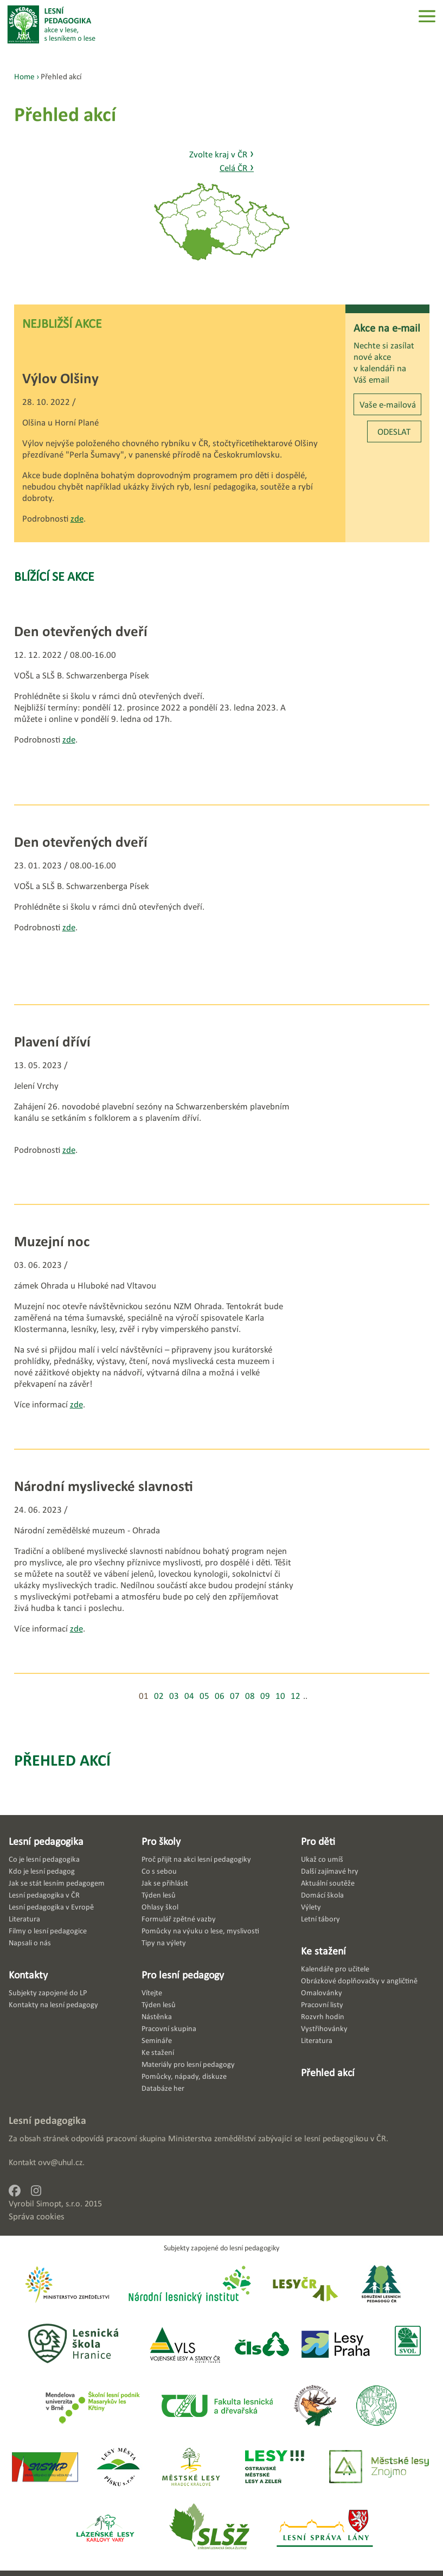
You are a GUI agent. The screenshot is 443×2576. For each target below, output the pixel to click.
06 (219, 1696)
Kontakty (28, 1974)
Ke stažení (323, 1950)
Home (24, 76)
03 (174, 1696)
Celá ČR (237, 168)
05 (204, 1696)
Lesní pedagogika (46, 1841)
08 (250, 1696)
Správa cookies (37, 2216)
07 (235, 1696)
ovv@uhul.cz (60, 2162)
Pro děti (318, 1841)
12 (295, 1696)
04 (189, 1696)
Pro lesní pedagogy (183, 1974)
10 (280, 1696)
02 (159, 1696)
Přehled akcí (62, 1760)
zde (77, 518)
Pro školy (161, 1841)
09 (265, 1696)
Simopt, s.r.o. (59, 2203)
